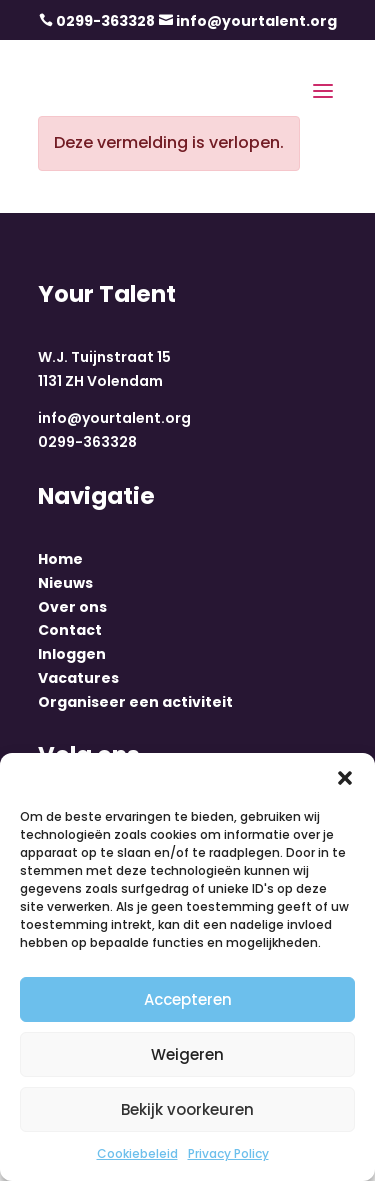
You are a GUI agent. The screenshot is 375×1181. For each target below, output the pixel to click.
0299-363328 (105, 21)
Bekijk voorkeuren (187, 1109)
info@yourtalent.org (256, 21)
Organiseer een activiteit (135, 702)
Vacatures (78, 678)
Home (60, 559)
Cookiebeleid (137, 1153)
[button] (345, 778)
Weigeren (187, 1054)
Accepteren (188, 999)
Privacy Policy (228, 1153)
